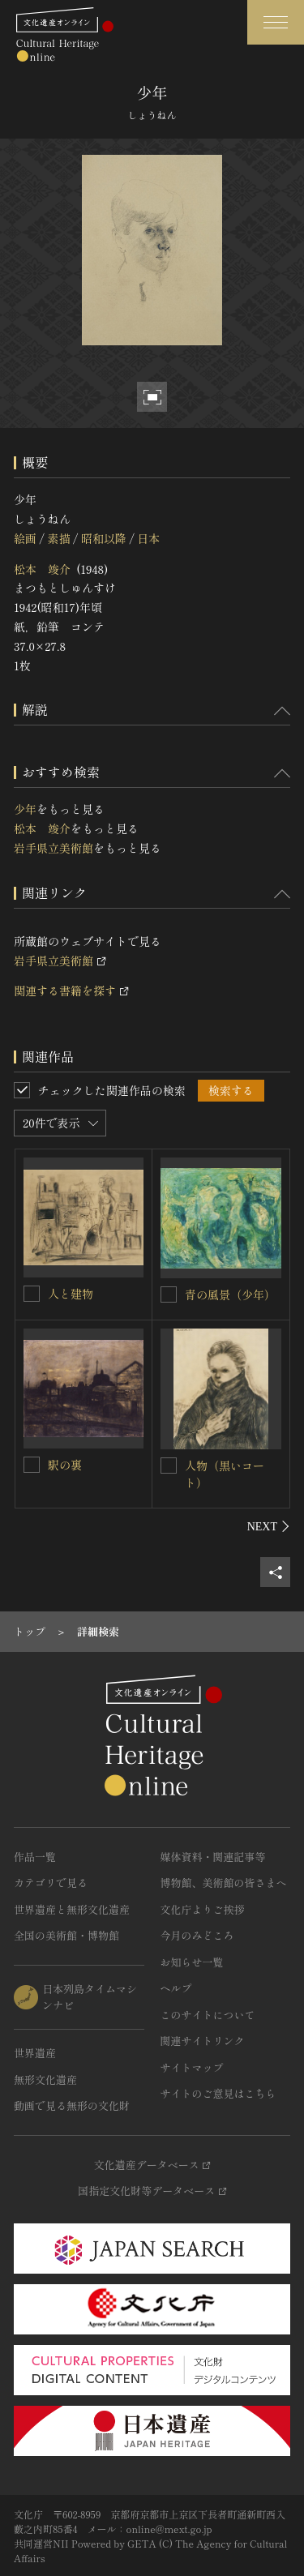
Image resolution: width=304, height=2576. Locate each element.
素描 (58, 538)
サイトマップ (192, 2067)
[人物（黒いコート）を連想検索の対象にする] (169, 1465)
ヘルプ (176, 1988)
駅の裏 (65, 1465)
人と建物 (70, 1294)
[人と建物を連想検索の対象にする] (32, 1294)
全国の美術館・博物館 (66, 1935)
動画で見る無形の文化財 (72, 2105)
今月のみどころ (197, 1935)
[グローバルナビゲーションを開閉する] (275, 22)
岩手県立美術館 (53, 848)
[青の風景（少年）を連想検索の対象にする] (169, 1294)
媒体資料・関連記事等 (213, 1856)
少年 (25, 809)
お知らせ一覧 (192, 1962)
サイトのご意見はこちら (218, 2093)
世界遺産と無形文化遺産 (72, 1909)
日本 (148, 538)
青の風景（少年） (230, 1294)
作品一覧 (35, 1856)
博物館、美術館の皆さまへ (224, 1882)
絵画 (25, 538)
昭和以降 (103, 538)
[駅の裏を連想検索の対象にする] (32, 1465)
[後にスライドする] (268, 1526)
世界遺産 (35, 2052)
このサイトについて (208, 2014)
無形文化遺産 (45, 2079)
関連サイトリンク (203, 2040)
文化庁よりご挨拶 (203, 1909)
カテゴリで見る (51, 1882)
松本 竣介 (42, 569)
